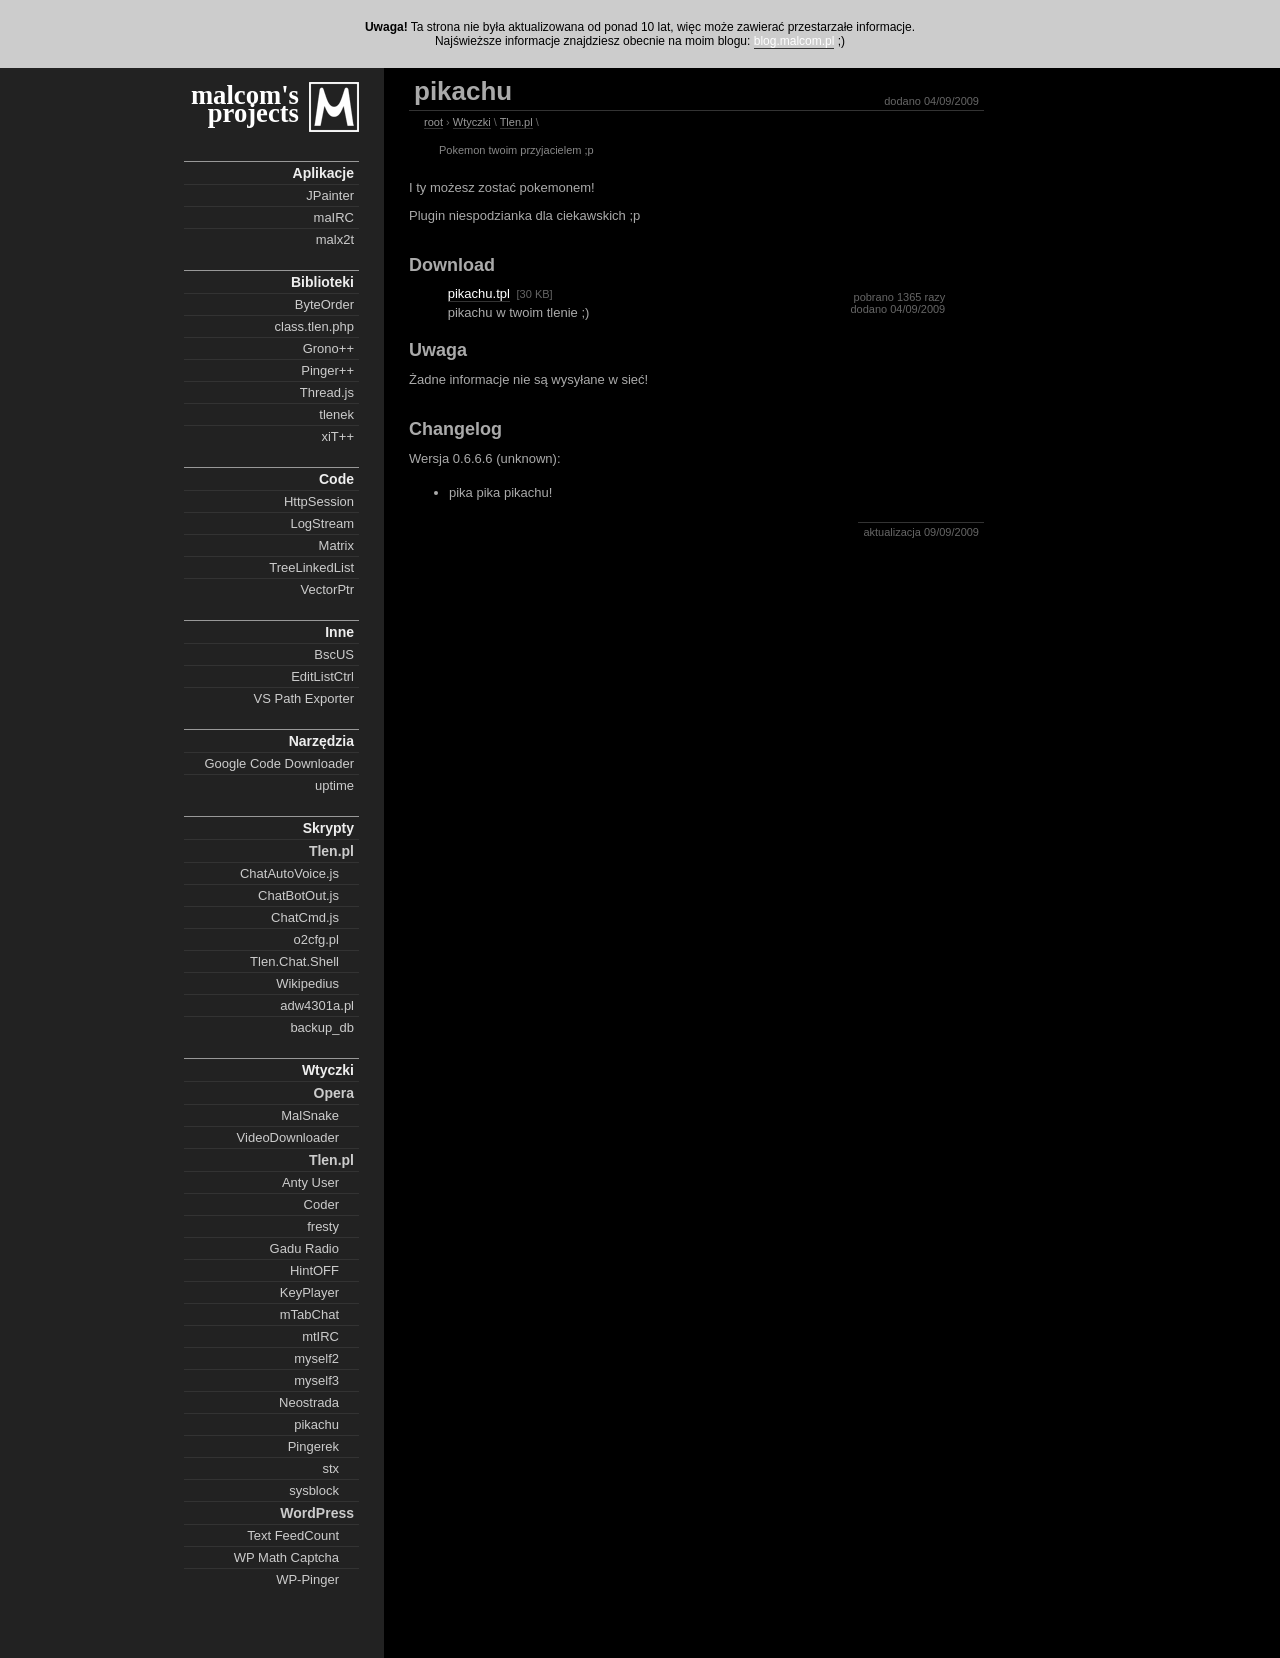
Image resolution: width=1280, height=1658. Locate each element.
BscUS (334, 654)
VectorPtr (327, 589)
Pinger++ (327, 370)
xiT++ (337, 436)
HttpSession (319, 501)
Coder (321, 1204)
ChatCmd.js (305, 917)
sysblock (314, 1490)
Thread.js (327, 392)
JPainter (330, 195)
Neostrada (309, 1402)
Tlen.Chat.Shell (294, 961)
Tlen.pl (331, 851)
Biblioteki (322, 282)
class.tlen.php (315, 326)
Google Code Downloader (279, 763)
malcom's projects (245, 104)
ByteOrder (324, 304)
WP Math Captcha (286, 1557)
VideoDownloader (288, 1137)
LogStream (322, 523)
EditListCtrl (322, 676)
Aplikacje (323, 173)
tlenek (336, 414)
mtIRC (320, 1336)
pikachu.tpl (479, 293)
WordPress (317, 1513)
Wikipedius (307, 983)
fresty (323, 1226)
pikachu (316, 1424)
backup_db (322, 1027)
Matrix (336, 545)
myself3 (316, 1380)
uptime (334, 785)
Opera (334, 1093)
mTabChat (309, 1314)
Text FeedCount (293, 1535)
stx (330, 1468)
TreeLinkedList (311, 567)
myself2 (316, 1358)
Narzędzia (321, 741)
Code (336, 479)
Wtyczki (328, 1070)
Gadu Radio (304, 1248)
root (433, 122)
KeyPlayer (309, 1292)
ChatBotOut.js (298, 895)
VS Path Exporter (304, 698)
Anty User (310, 1182)
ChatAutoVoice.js (289, 873)
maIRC (334, 217)
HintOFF (314, 1270)
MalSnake (310, 1115)
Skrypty (328, 828)
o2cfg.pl (316, 939)
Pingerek (313, 1446)
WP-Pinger (307, 1579)
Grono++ (328, 348)
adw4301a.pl (317, 1005)
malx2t (335, 239)
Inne (339, 632)
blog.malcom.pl (794, 41)
